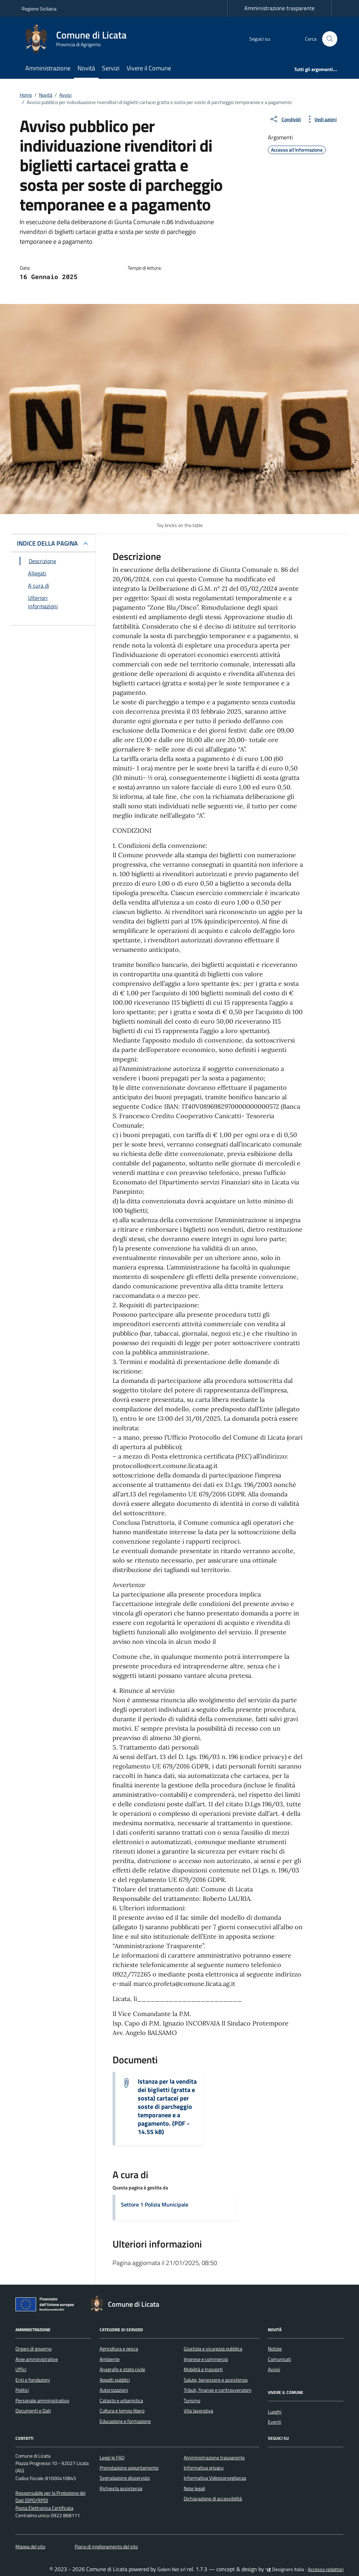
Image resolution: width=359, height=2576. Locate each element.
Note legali (194, 2488)
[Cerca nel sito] (329, 39)
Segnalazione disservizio (125, 2478)
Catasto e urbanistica (121, 2400)
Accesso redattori (326, 2569)
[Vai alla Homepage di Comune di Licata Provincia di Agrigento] (78, 39)
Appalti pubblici (115, 2380)
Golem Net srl (171, 2569)
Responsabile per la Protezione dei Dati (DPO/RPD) (50, 2496)
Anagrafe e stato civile (122, 2369)
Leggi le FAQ (112, 2457)
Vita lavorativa (198, 2411)
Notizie (275, 2349)
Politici (22, 2390)
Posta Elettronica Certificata (44, 2508)
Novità (86, 68)
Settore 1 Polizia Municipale (154, 2204)
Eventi (274, 2422)
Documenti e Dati (33, 2411)
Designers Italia (284, 2569)
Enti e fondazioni (32, 2380)
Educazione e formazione (125, 2421)
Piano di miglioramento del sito (106, 2546)
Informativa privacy (204, 2468)
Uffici (20, 2369)
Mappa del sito (30, 2546)
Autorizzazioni (114, 2390)
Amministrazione (47, 68)
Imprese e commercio (206, 2359)
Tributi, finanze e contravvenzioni (217, 2390)
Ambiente (110, 2359)
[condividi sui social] (285, 119)
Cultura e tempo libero (122, 2411)
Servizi (111, 68)
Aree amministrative (36, 2359)
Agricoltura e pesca (119, 2349)
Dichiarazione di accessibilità (213, 2498)
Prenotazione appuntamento (129, 2468)
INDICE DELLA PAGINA (47, 543)
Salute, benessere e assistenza (216, 2380)
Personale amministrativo (42, 2400)
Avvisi (274, 2369)
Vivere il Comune (149, 68)
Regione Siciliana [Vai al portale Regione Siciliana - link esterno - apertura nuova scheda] (39, 8)
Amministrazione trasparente (279, 8)
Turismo (192, 2400)
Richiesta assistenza (121, 2488)
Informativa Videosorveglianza (215, 2478)
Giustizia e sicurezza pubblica (213, 2349)
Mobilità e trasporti (203, 2369)
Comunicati (279, 2359)
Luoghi (275, 2412)
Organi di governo (33, 2349)
